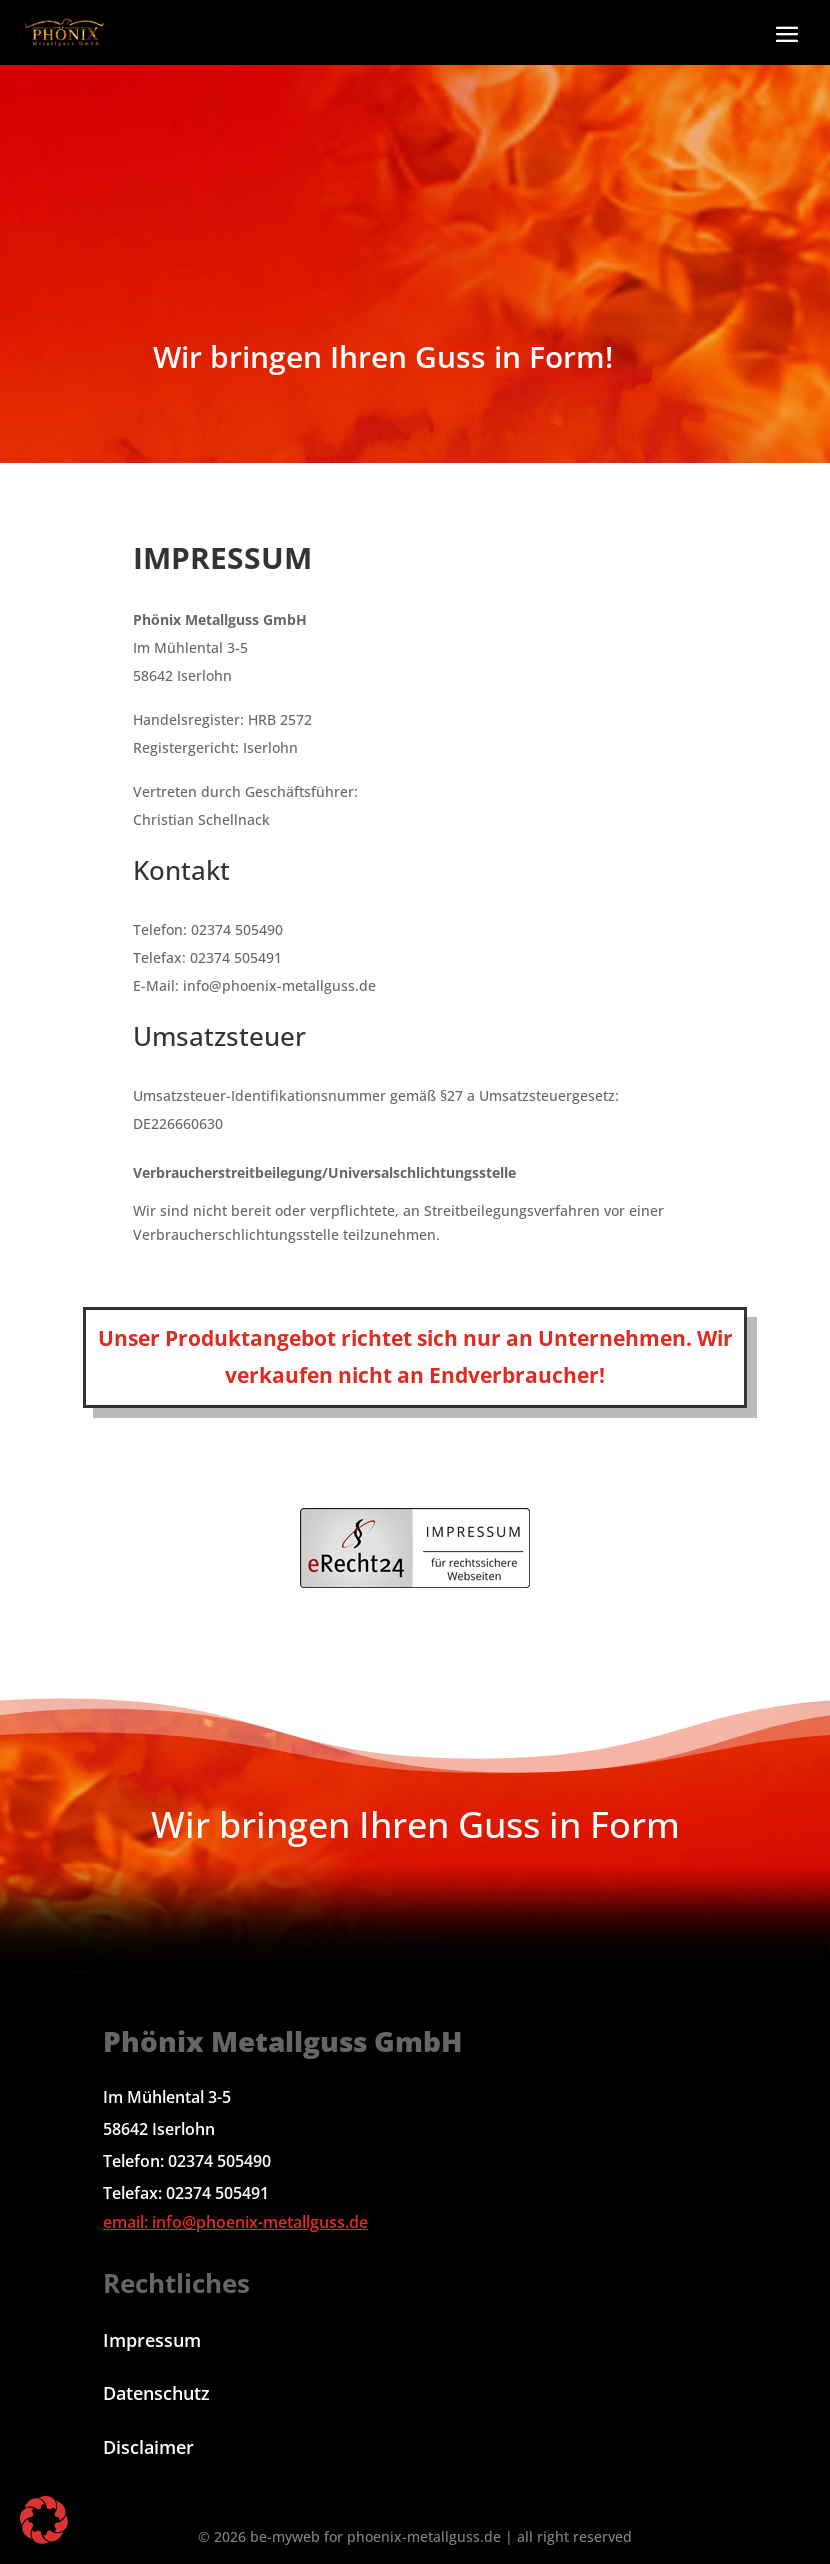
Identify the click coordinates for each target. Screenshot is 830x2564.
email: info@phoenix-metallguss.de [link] (235, 2222)
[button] (786, 33)
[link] (64, 32)
